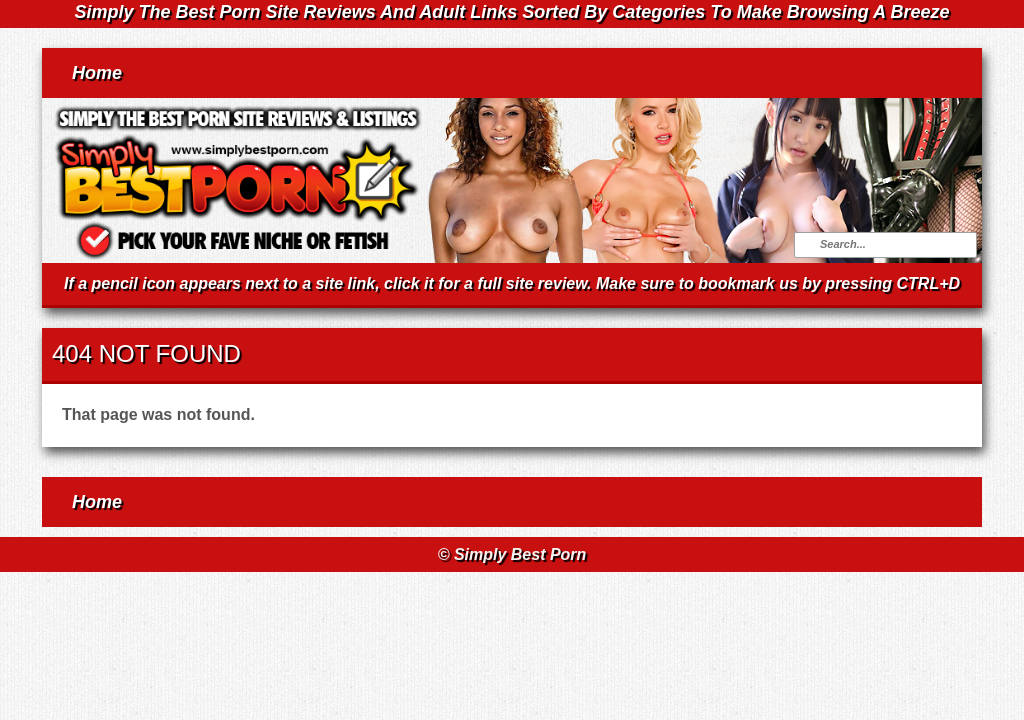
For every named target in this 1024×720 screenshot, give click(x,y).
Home (97, 73)
